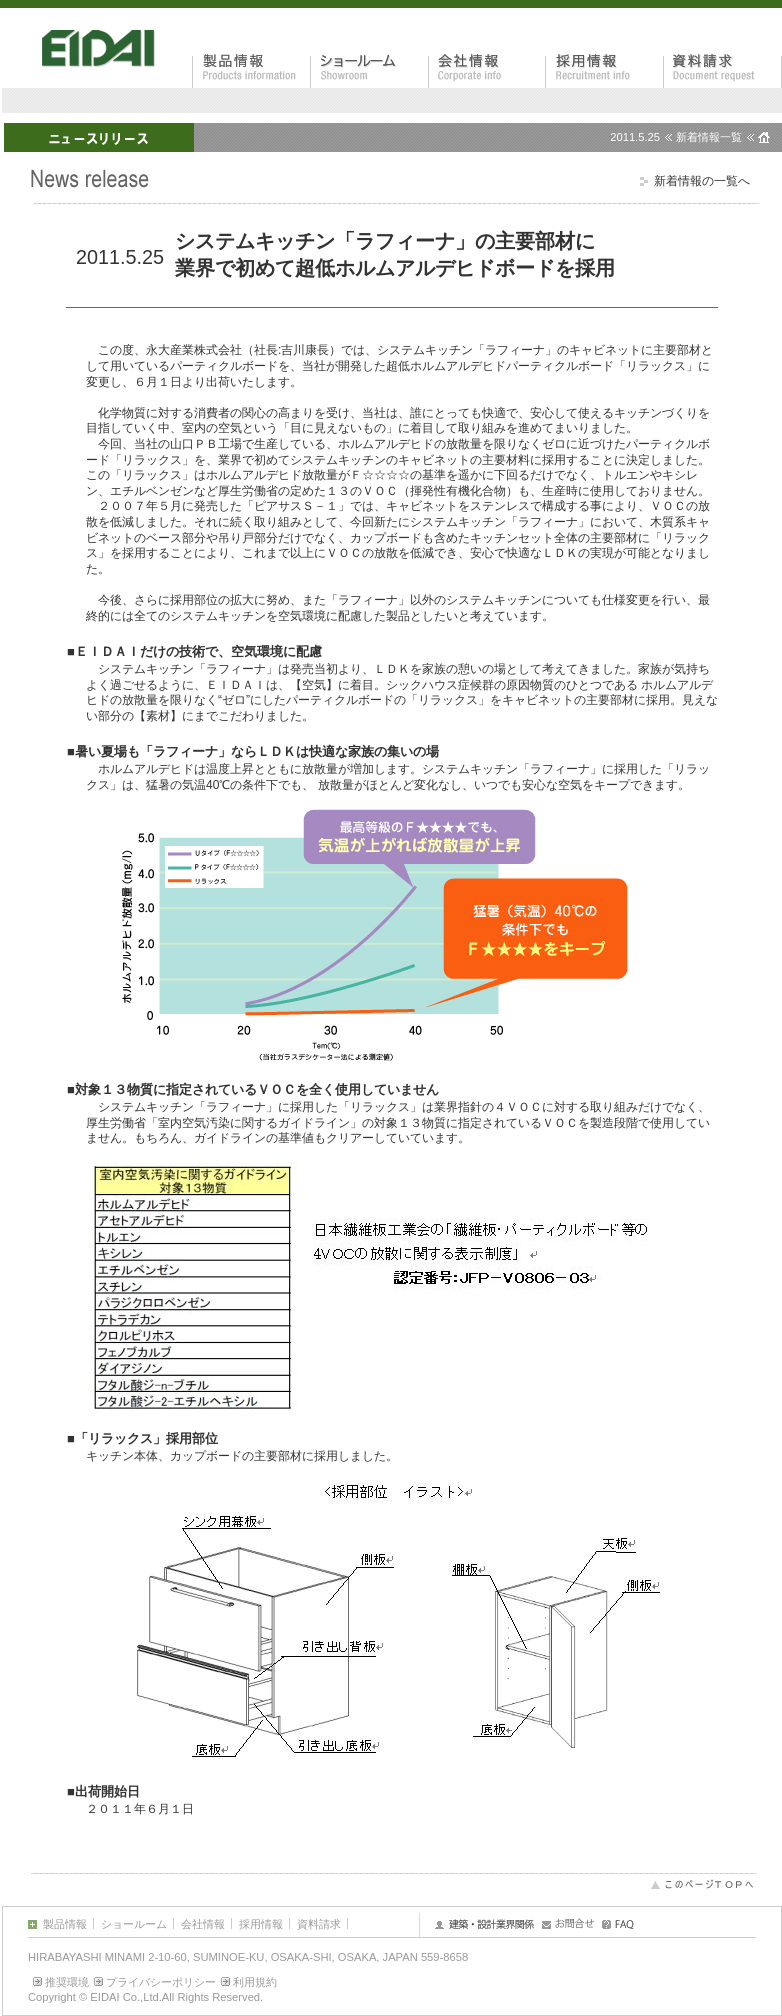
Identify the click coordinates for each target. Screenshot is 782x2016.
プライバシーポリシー (161, 1982)
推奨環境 (67, 1982)
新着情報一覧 (709, 137)
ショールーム (134, 1924)
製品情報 (65, 1924)
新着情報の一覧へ (702, 181)
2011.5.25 (635, 137)
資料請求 (319, 1924)
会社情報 (203, 1924)
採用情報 (261, 1924)
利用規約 (255, 1982)
